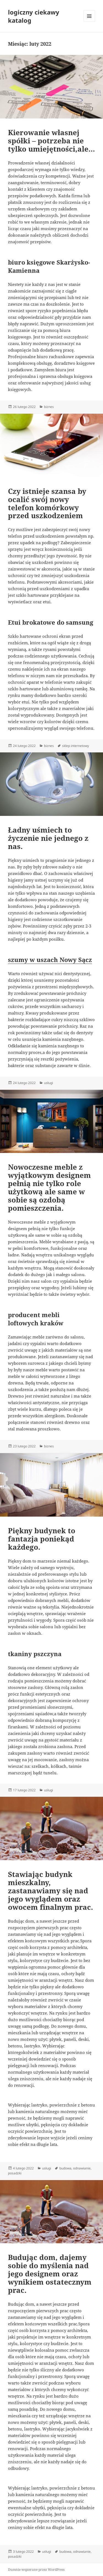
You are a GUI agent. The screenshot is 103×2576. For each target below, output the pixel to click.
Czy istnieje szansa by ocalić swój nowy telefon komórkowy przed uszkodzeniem (47, 503)
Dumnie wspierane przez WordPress (36, 2569)
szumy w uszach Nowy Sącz (50, 959)
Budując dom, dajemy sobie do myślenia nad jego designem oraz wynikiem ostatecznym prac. (49, 2273)
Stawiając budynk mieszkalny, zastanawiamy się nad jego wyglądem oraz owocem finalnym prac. (50, 1890)
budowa (65, 2168)
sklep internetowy (75, 745)
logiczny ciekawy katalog (33, 16)
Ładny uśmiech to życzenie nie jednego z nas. (48, 838)
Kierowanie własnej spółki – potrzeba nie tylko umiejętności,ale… (51, 141)
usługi (48, 1082)
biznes (49, 406)
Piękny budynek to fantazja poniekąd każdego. (41, 1539)
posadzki (14, 2173)
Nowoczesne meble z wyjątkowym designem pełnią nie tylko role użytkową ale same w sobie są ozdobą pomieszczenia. (49, 1187)
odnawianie (82, 2168)
